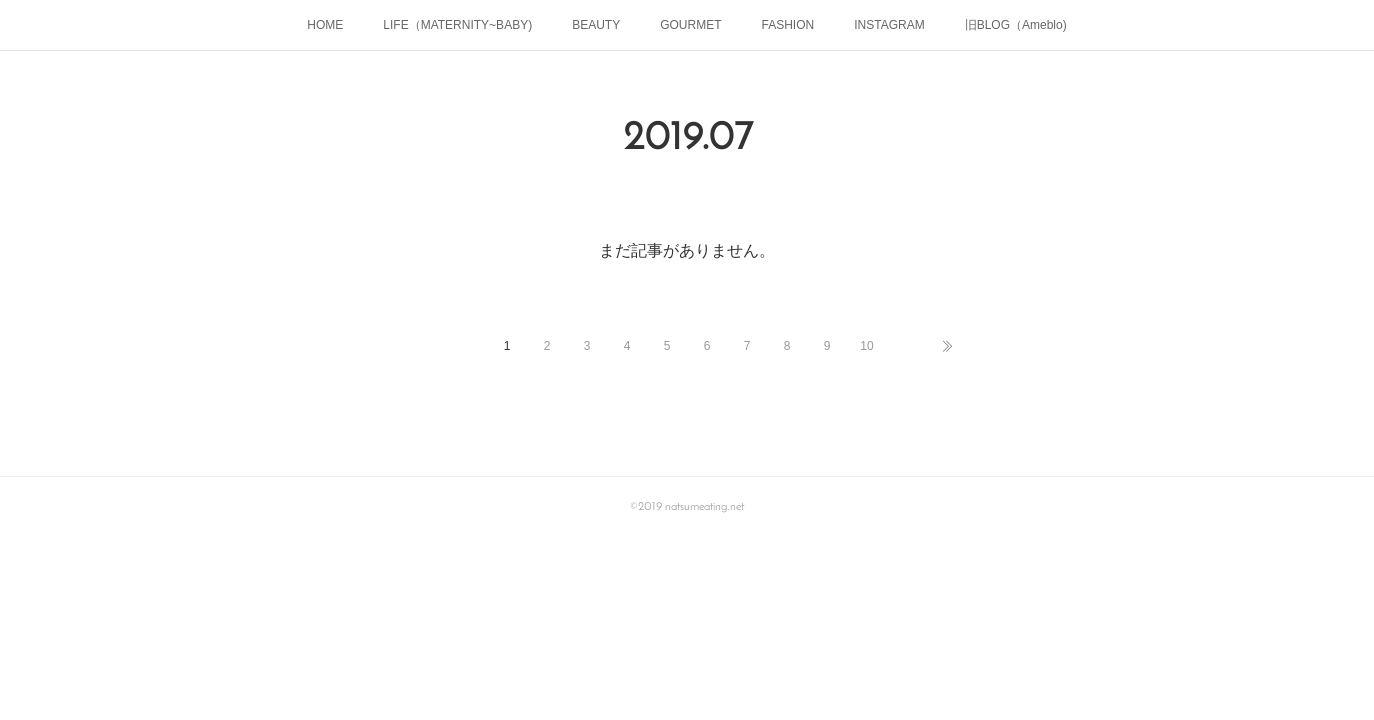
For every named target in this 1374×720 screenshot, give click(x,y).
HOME (325, 25)
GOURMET (690, 25)
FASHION (788, 25)
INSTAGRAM (889, 25)
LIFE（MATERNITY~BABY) (457, 25)
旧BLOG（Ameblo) (1016, 25)
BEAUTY (596, 25)
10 (866, 346)
